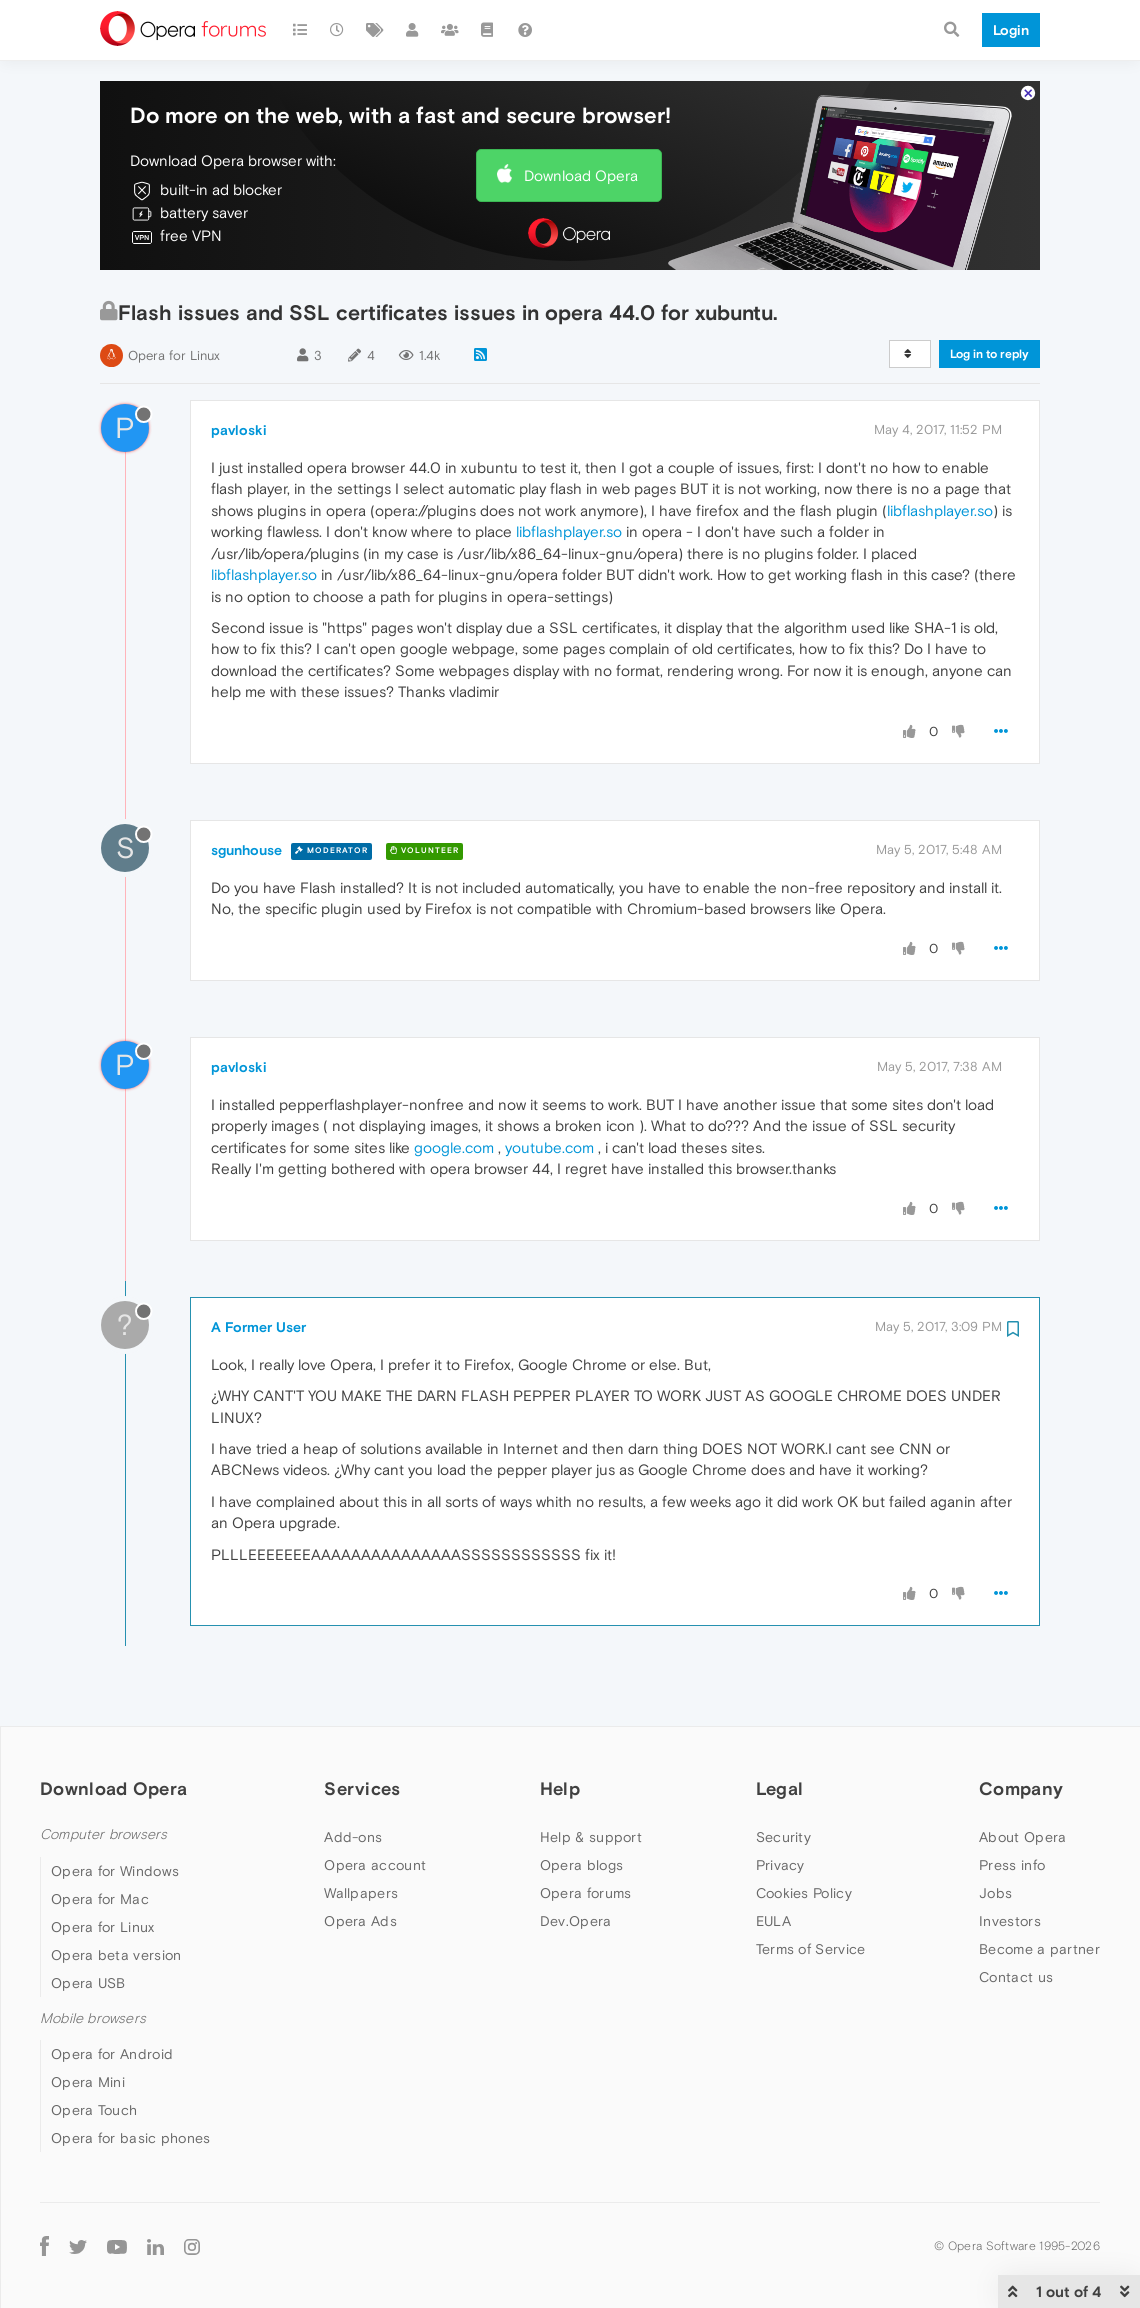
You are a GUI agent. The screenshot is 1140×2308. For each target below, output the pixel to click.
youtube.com (549, 1147)
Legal (780, 1788)
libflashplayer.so (940, 510)
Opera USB (88, 1983)
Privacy (780, 1865)
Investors (1010, 1921)
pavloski (239, 430)
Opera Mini (88, 2082)
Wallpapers (361, 1893)
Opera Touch (94, 2110)
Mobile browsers (93, 2018)
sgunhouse (246, 850)
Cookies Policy (804, 1893)
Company (1021, 1788)
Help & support (591, 1837)
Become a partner (1039, 1949)
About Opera (1022, 1837)
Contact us (1016, 1977)
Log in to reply (989, 354)
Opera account (375, 1865)
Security (783, 1837)
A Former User (258, 1327)
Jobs (995, 1893)
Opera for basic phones (131, 2138)
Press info (1012, 1865)
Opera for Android (112, 2054)
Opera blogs (581, 1865)
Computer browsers (103, 1834)
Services (362, 1788)
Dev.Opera (576, 1921)
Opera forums (586, 1893)
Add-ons (353, 1837)
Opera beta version (116, 1955)
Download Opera (581, 175)
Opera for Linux (174, 355)
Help (560, 1788)
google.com (454, 1147)
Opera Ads (360, 1921)
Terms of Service (811, 1949)
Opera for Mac (100, 1899)
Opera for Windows (115, 1871)
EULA (773, 1921)
